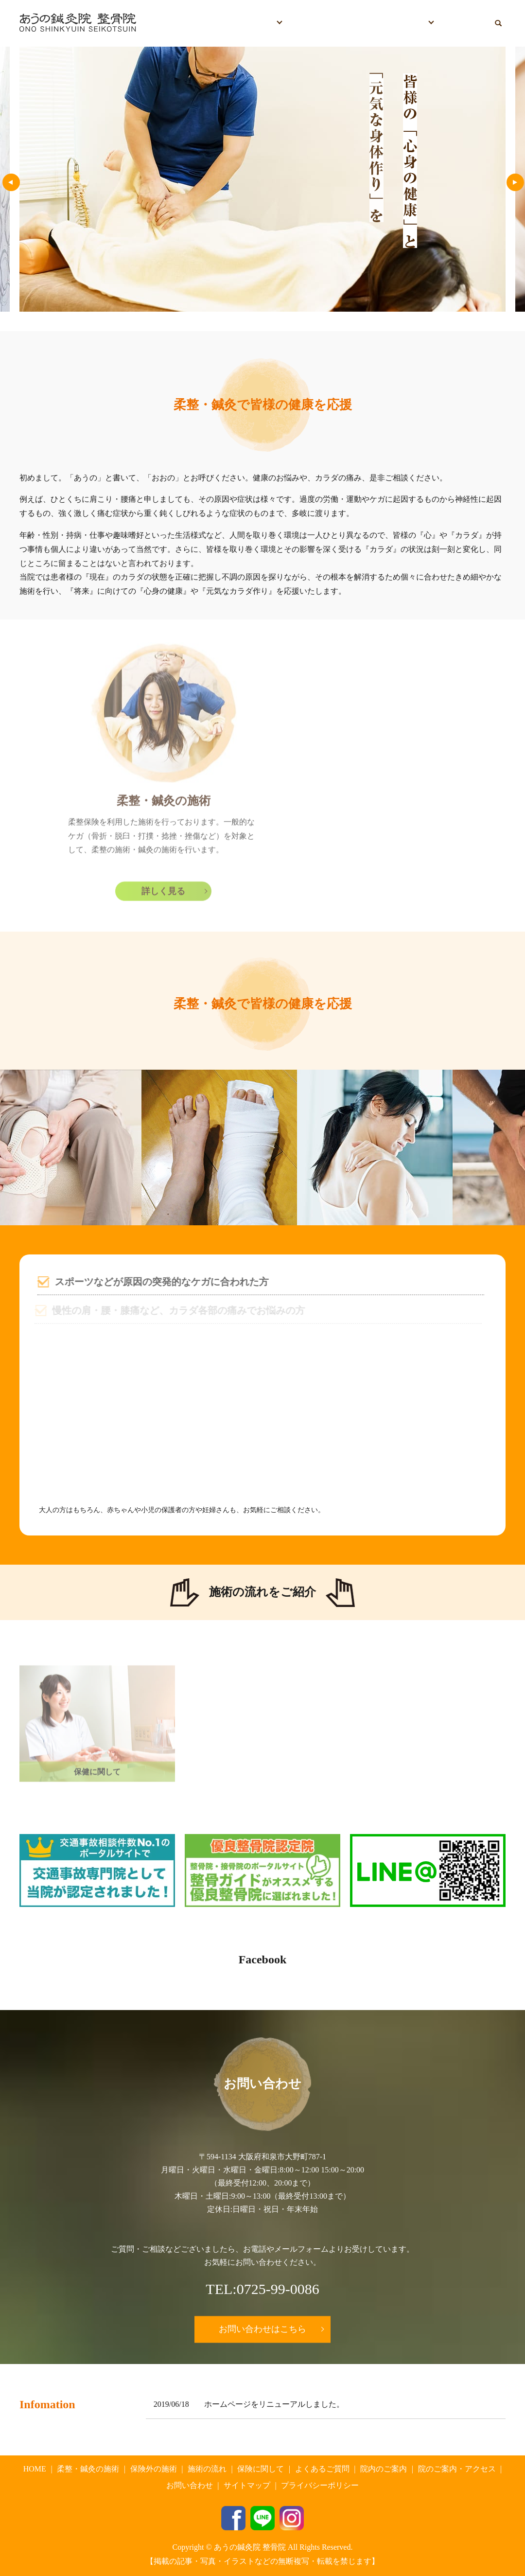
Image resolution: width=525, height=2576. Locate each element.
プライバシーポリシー (320, 2485)
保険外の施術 (153, 2469)
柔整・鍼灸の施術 (88, 2469)
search (502, 23)
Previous (6, 183)
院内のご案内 (383, 2469)
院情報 (414, 23)
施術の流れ (207, 2469)
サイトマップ (247, 2485)
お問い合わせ (463, 23)
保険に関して (308, 23)
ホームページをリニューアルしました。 (274, 2404)
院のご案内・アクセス (457, 2469)
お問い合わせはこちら (262, 2329)
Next (511, 183)
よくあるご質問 (366, 23)
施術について (248, 23)
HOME (203, 23)
